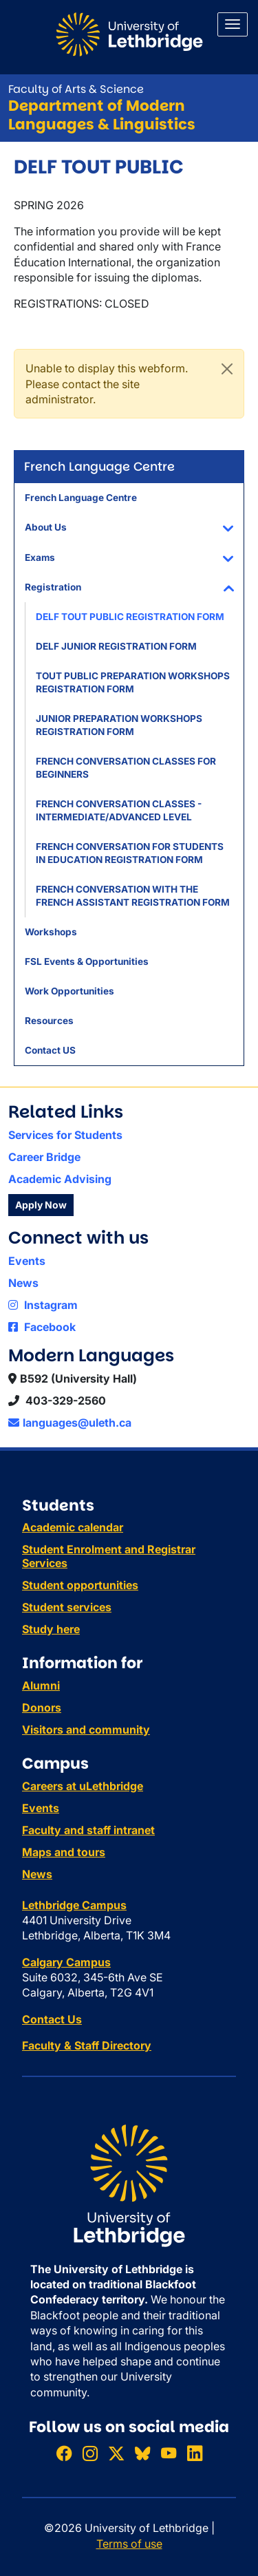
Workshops (51, 931)
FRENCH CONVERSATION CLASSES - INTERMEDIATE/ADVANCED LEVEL (119, 810)
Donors (41, 1707)
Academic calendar (72, 1527)
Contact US (50, 1050)
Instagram (43, 1305)
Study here (51, 1629)
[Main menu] (232, 24)
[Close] (227, 369)
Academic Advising (59, 1179)
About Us (46, 527)
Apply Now (41, 1205)
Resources (49, 1020)
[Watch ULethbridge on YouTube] (169, 2453)
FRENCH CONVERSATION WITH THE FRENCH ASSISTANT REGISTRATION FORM (133, 896)
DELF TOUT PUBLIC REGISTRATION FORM (130, 616)
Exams (40, 557)
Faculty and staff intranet (88, 1830)
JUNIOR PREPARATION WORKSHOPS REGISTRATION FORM (119, 725)
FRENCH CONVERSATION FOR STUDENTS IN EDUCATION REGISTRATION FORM (130, 853)
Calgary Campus (66, 1962)
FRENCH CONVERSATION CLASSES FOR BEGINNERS (126, 768)
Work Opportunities (69, 991)
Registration (53, 587)
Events (26, 1261)
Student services (66, 1607)
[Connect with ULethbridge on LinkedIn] (195, 2453)
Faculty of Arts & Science (76, 89)
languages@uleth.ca (69, 1422)
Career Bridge (44, 1157)
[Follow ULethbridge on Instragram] (90, 2453)
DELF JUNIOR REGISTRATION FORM (116, 646)
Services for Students (65, 1135)
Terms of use (129, 2544)
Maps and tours (63, 1852)
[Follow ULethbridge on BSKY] (142, 2453)
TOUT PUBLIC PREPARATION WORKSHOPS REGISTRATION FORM (133, 682)
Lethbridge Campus (74, 1905)
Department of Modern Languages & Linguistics (101, 115)
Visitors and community (86, 1729)
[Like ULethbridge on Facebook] (64, 2453)
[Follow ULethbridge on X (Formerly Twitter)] (116, 2453)
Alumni (41, 1685)
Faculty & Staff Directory (86, 2045)
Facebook (42, 1327)
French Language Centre (81, 497)
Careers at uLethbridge (82, 1786)
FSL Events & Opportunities (87, 961)
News (23, 1283)
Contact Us (52, 2019)
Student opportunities (80, 1585)
